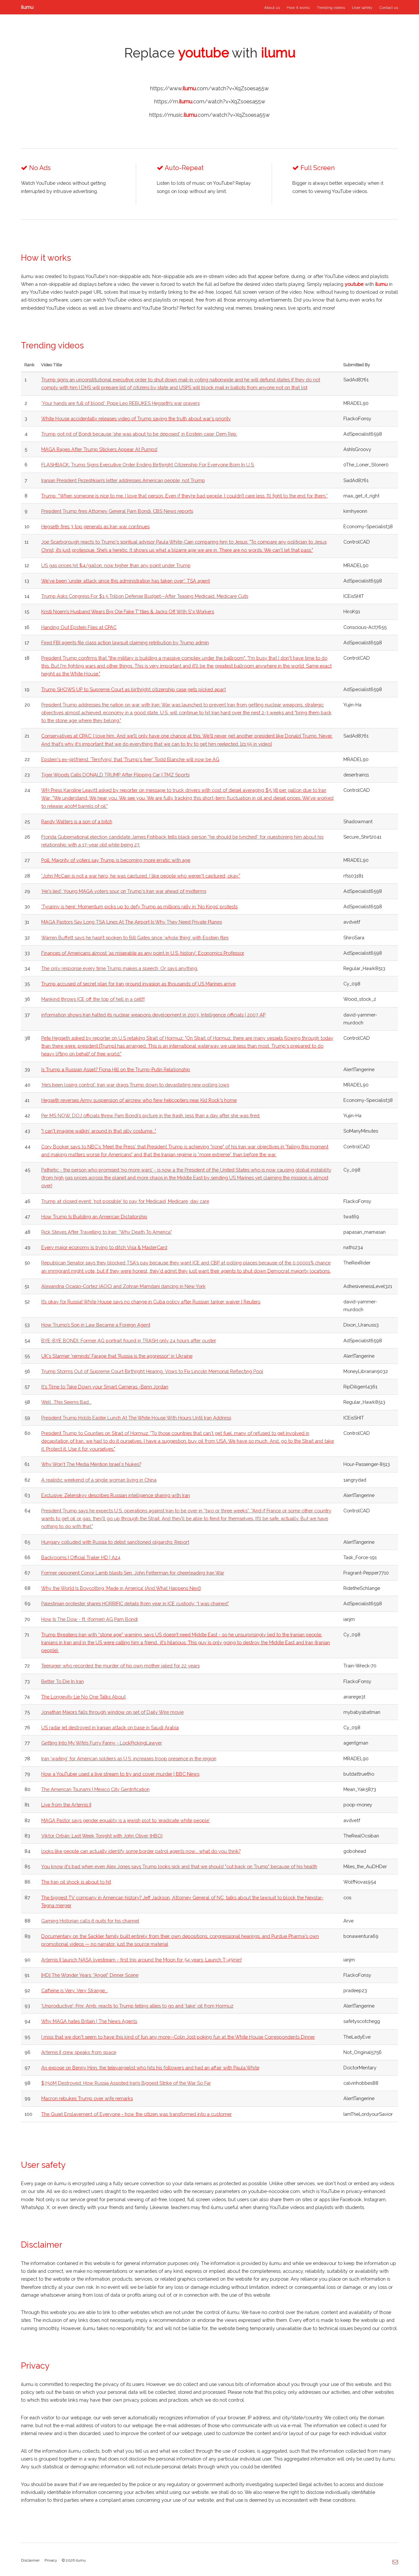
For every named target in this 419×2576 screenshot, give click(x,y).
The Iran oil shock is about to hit (76, 1882)
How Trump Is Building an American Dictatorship (94, 1216)
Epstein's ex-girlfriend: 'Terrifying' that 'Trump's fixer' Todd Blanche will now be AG (130, 759)
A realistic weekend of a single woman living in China (98, 1480)
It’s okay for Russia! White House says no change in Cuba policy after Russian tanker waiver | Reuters (150, 1301)
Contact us (388, 7)
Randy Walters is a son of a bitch (76, 821)
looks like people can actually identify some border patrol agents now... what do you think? (141, 1851)
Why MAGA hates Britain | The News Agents (89, 2021)
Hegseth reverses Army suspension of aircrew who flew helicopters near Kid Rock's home (139, 1100)
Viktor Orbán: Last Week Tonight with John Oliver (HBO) (102, 1835)
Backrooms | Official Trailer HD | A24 (80, 1557)
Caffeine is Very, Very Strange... (74, 1990)
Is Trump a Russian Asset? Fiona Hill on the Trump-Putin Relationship (115, 1069)
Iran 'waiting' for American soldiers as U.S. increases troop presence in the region (128, 1758)
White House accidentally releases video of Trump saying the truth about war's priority (136, 418)
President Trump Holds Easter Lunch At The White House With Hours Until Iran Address (136, 1417)
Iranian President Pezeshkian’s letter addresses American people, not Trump (123, 480)
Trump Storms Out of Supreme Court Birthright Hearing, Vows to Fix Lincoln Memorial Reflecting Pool (152, 1371)
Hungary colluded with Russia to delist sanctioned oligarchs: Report (115, 1542)
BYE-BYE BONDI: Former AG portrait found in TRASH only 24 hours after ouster (128, 1340)
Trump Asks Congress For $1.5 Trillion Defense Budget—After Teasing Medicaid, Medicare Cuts (144, 596)
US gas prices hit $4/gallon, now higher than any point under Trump (116, 565)
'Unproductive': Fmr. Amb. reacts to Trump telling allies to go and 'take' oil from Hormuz (137, 2006)
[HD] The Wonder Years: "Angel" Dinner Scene (89, 1975)
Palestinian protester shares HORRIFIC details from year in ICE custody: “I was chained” (135, 1603)
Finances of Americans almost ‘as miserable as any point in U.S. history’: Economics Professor (142, 953)
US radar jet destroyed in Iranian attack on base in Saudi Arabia (110, 1727)
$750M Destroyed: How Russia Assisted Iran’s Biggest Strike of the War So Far (126, 2083)
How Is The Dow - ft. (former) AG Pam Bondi (89, 1619)
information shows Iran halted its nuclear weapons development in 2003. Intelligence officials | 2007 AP (153, 1015)
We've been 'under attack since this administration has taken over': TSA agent (125, 580)
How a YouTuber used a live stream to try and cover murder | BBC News (120, 1774)
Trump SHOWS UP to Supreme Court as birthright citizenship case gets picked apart (133, 689)
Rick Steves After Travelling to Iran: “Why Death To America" (106, 1232)
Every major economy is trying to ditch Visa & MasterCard (104, 1247)
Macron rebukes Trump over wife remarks (87, 2098)
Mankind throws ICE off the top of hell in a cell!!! (93, 999)
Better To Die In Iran (62, 1681)
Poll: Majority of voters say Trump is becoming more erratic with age (115, 860)
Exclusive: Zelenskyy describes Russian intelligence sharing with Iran (115, 1495)
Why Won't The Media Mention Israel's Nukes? (91, 1464)
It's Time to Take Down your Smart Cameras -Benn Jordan (104, 1386)
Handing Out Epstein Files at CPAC (79, 627)
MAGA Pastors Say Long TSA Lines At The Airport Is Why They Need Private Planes (131, 922)
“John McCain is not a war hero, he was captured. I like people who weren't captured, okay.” (140, 876)
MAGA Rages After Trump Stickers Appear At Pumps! (99, 449)
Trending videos (331, 7)
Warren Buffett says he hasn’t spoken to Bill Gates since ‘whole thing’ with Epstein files (134, 937)
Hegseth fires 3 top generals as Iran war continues (95, 526)
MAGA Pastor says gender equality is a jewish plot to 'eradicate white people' (125, 1820)
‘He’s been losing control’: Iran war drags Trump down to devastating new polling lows (135, 1085)
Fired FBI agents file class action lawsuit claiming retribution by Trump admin (125, 642)
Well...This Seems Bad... (66, 1402)
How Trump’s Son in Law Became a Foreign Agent (95, 1325)
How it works (298, 7)
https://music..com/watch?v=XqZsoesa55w (209, 115)
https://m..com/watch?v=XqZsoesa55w (209, 101)
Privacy (51, 2560)
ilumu (27, 7)
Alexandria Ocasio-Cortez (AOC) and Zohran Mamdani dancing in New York (123, 1286)
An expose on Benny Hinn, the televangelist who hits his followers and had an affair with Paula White (150, 2067)
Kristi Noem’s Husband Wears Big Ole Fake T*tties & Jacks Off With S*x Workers (127, 611)
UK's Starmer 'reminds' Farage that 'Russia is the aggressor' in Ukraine (116, 1356)
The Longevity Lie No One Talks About (83, 1696)
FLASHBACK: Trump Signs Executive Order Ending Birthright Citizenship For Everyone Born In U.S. (148, 464)
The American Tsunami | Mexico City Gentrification (95, 1789)
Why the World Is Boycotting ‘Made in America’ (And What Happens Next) (121, 1588)
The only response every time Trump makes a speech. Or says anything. (119, 968)
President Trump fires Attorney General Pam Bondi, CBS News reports (117, 511)
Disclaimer (30, 2560)
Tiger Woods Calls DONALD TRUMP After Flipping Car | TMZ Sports (115, 774)
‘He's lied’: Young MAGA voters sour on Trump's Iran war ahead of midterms (123, 891)
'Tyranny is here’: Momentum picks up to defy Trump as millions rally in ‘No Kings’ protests (139, 906)
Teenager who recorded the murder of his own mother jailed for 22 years (120, 1665)
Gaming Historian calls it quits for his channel (90, 1920)
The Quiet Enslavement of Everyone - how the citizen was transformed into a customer (136, 2114)
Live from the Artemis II (66, 1804)
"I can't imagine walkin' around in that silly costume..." (98, 1131)
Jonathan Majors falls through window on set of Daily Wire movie (112, 1712)
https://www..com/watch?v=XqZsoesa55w (209, 88)
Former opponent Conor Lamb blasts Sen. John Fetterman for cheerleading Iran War (132, 1572)
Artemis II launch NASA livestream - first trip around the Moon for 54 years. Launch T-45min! (141, 1959)
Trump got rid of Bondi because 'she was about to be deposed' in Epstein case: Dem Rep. (139, 434)
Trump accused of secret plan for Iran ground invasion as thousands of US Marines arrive (138, 983)
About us (272, 7)
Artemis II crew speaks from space (78, 2052)
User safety (362, 7)
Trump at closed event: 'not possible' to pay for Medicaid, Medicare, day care (125, 1201)
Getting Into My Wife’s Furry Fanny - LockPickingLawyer (101, 1743)
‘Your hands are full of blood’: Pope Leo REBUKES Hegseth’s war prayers (120, 403)
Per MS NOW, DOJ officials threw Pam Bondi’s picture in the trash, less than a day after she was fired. (150, 1115)
